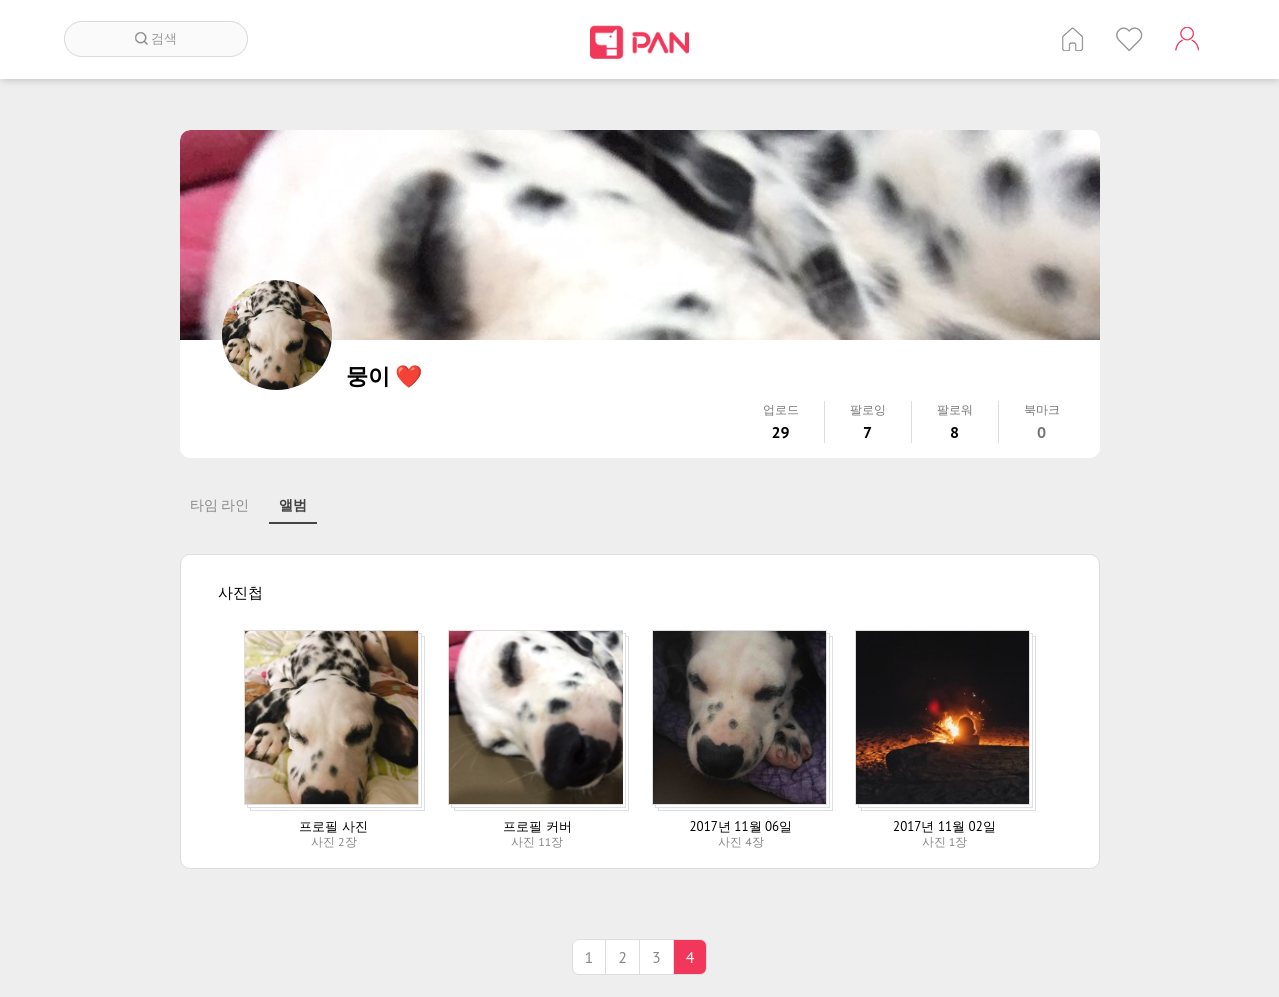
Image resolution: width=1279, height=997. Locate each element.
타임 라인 (220, 505)
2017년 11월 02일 (944, 826)
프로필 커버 (537, 826)
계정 (1187, 39)
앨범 (293, 505)
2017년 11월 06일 (741, 826)
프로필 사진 (333, 826)
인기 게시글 (1129, 39)
